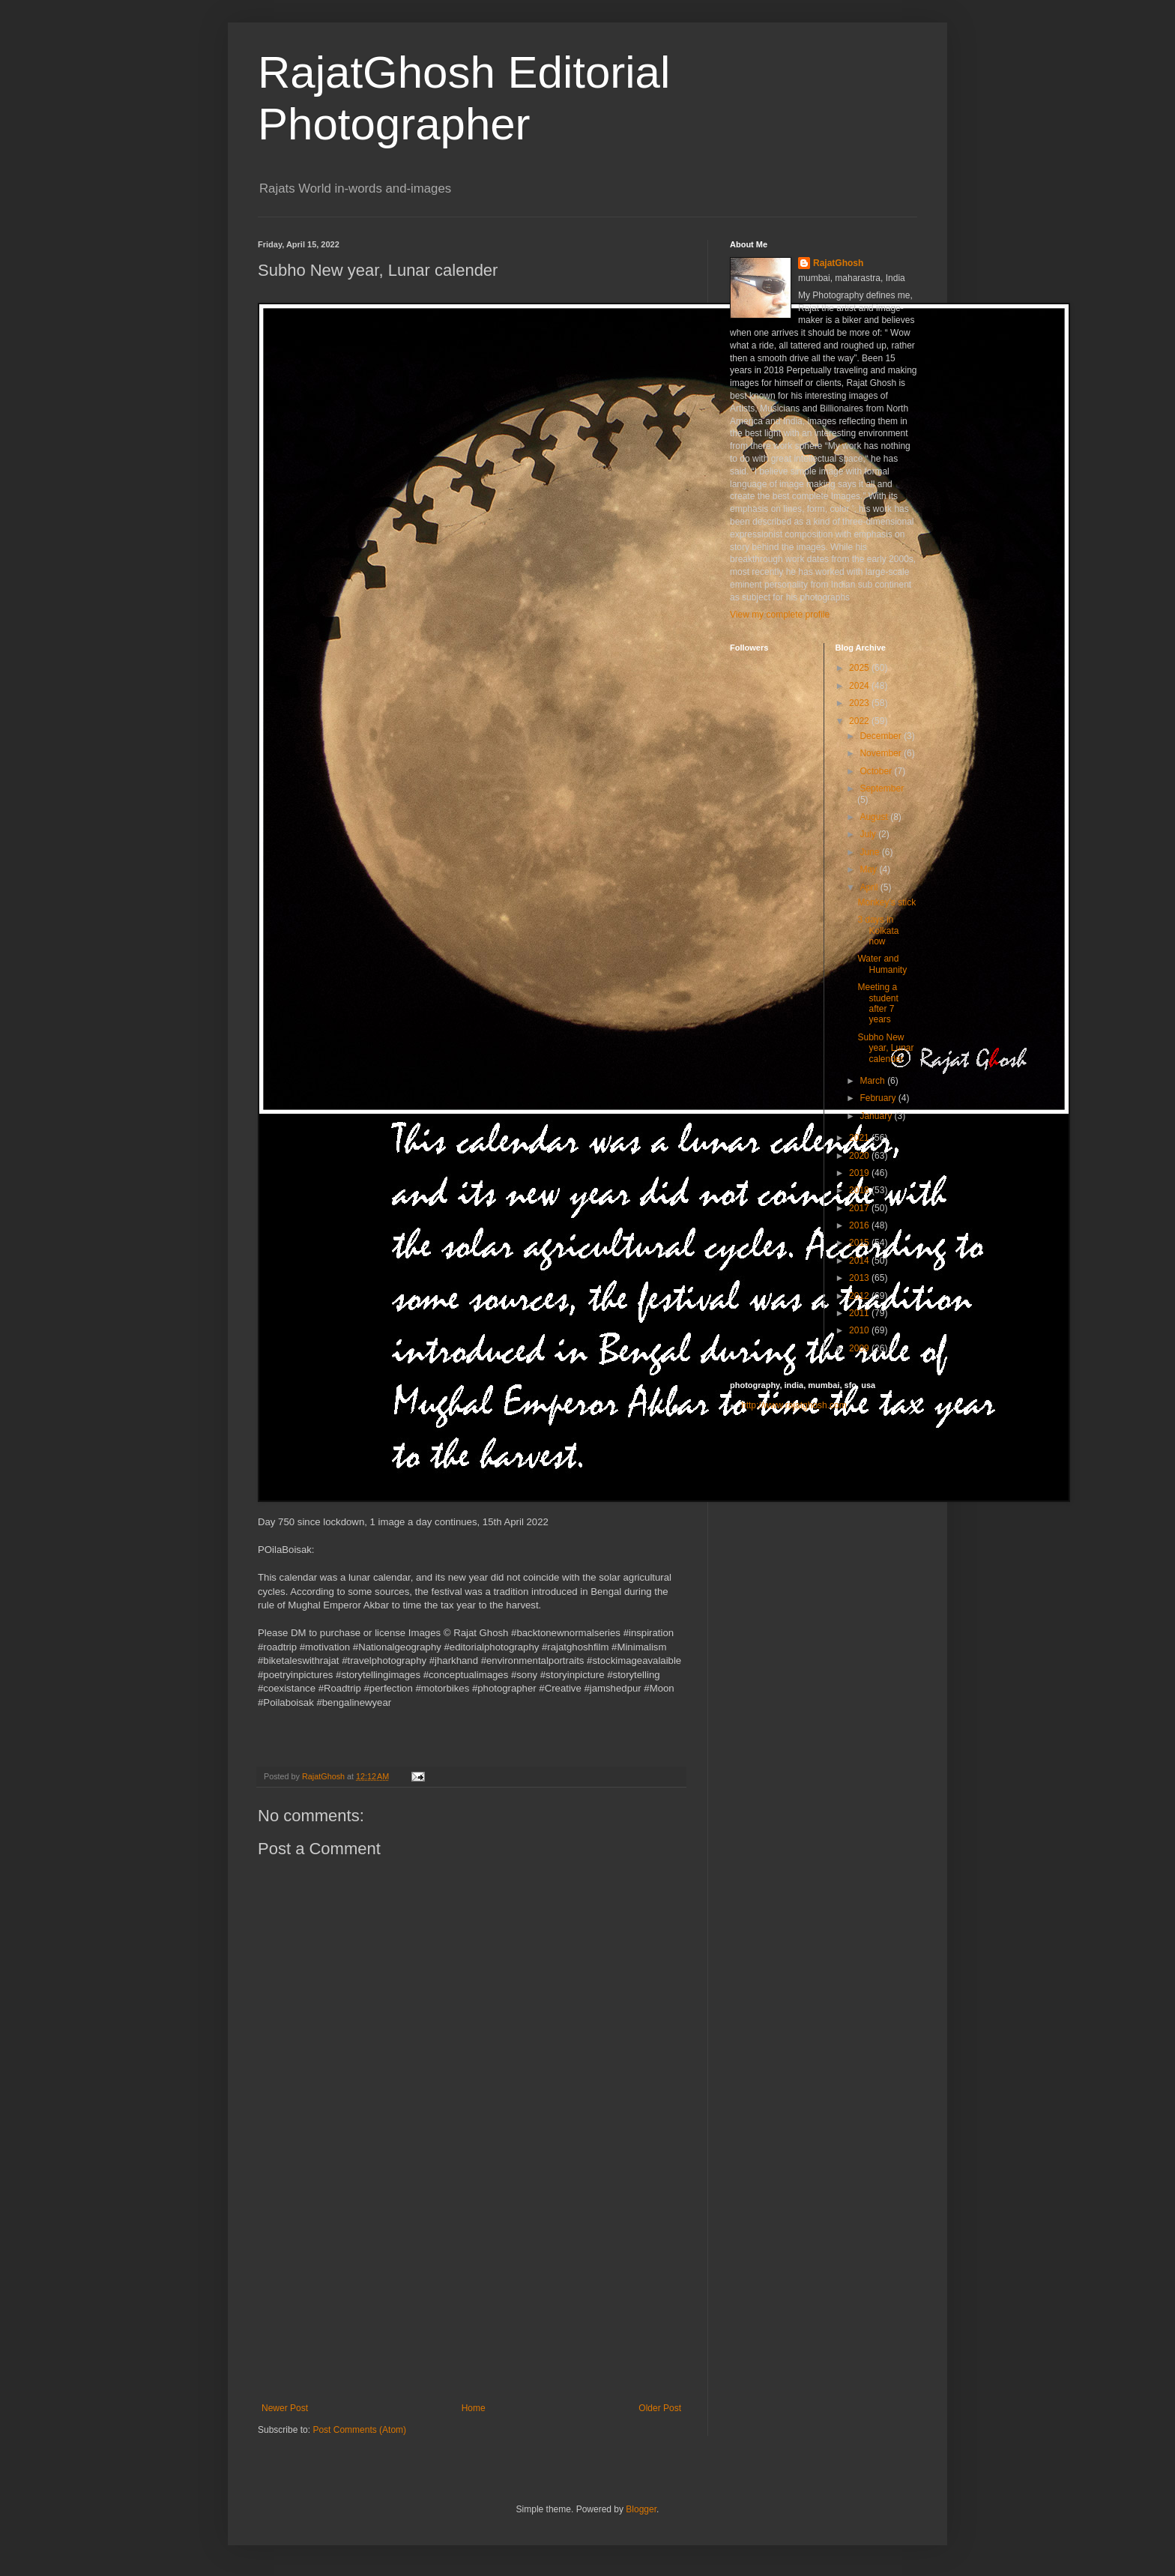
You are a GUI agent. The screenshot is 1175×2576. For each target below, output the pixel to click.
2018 (860, 1190)
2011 (860, 1313)
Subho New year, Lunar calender (885, 1048)
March (873, 1081)
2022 (860, 721)
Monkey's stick (886, 902)
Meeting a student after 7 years (877, 1003)
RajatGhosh (838, 263)
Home (474, 2408)
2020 (860, 1155)
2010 (860, 1330)
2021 (860, 1137)
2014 (860, 1260)
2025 (860, 668)
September (882, 788)
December (882, 736)
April (870, 887)
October (877, 771)
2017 (860, 1208)
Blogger (641, 2509)
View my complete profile (780, 614)
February (879, 1098)
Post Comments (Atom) (359, 2430)
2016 (860, 1225)
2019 (860, 1173)
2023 (860, 703)
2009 (860, 1348)
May (869, 869)
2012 (860, 1296)
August (875, 817)
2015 (860, 1242)
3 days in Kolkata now (877, 930)
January (877, 1116)
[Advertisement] (471, 2290)
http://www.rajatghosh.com (794, 1405)
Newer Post (285, 2408)
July (869, 834)
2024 (860, 686)
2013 (860, 1278)
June (870, 852)
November (882, 753)
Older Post (659, 2408)
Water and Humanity (882, 963)
